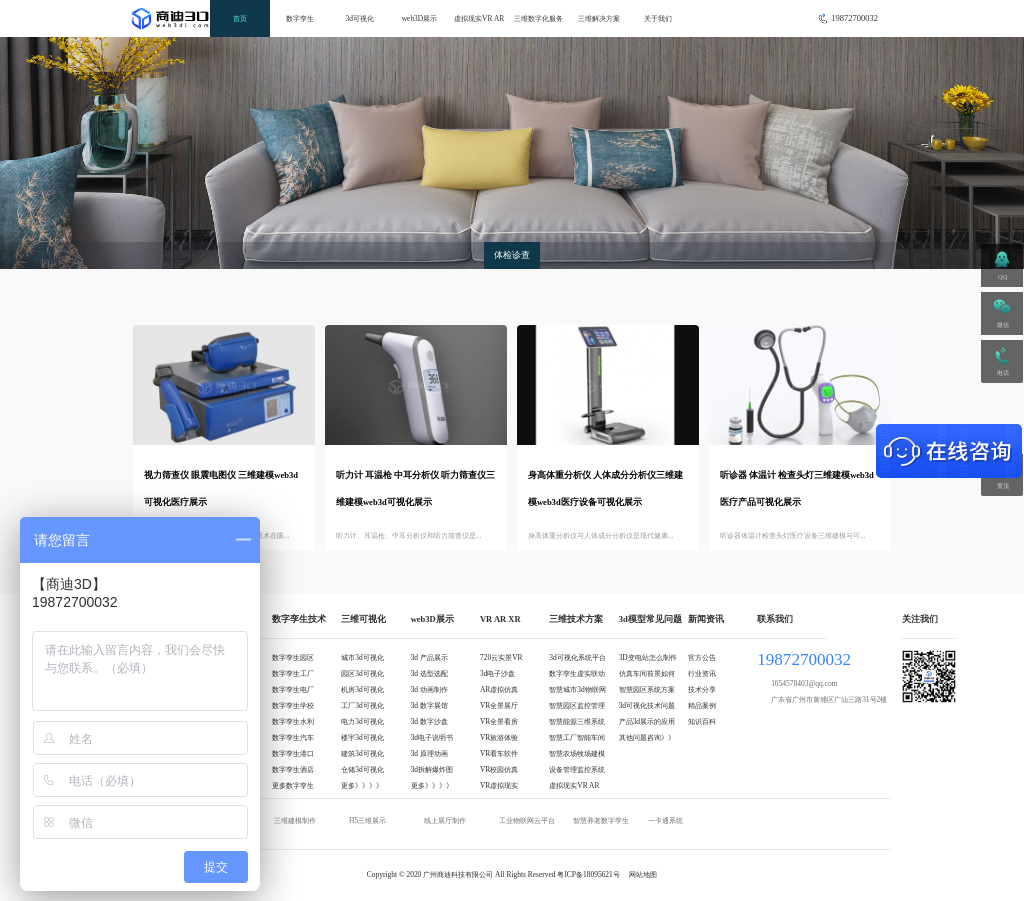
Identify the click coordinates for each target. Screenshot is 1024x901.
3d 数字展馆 (429, 705)
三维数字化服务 (538, 18)
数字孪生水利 (293, 721)
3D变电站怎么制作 (648, 657)
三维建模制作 (295, 820)
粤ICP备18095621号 (588, 874)
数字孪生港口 (293, 753)
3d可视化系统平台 (577, 657)
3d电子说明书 (432, 737)
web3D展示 (420, 18)
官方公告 (702, 657)
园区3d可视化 (362, 673)
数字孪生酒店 (293, 769)
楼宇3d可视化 (362, 737)
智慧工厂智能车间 (577, 737)
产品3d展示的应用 (647, 721)
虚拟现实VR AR (479, 18)
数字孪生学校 (293, 705)
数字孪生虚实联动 (577, 673)
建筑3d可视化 (362, 753)
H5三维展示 (367, 820)
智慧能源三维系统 (577, 721)
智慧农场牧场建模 (577, 753)
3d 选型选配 (429, 673)
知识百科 (702, 721)
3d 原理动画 (429, 753)
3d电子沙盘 (497, 673)
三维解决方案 (599, 18)
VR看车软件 (499, 753)
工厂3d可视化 (362, 705)
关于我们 (658, 18)
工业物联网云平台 (527, 820)
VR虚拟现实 (499, 785)
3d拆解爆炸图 (432, 769)
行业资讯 (702, 673)
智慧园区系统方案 (647, 689)
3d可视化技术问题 (647, 705)
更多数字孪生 (293, 785)
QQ (1002, 276)
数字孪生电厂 (293, 689)
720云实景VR (501, 657)
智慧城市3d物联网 (577, 689)
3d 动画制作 (429, 689)
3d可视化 (360, 18)
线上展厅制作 (445, 820)
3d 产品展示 (429, 657)
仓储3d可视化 (362, 769)
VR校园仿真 (499, 769)
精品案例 (702, 705)
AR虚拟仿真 (499, 689)
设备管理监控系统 (577, 769)
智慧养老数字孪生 (601, 820)
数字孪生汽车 (293, 737)
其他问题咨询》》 (647, 737)
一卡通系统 (665, 820)
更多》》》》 (362, 785)
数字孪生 (300, 18)
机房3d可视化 (362, 689)
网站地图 (643, 874)
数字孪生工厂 (293, 673)
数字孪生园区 (293, 657)
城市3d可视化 (362, 657)
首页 (240, 18)
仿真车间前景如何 (647, 673)
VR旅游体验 (499, 737)
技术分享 (702, 689)
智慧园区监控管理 (577, 705)
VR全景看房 (499, 721)
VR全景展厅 (499, 705)
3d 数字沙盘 (429, 721)
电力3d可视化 (362, 721)
